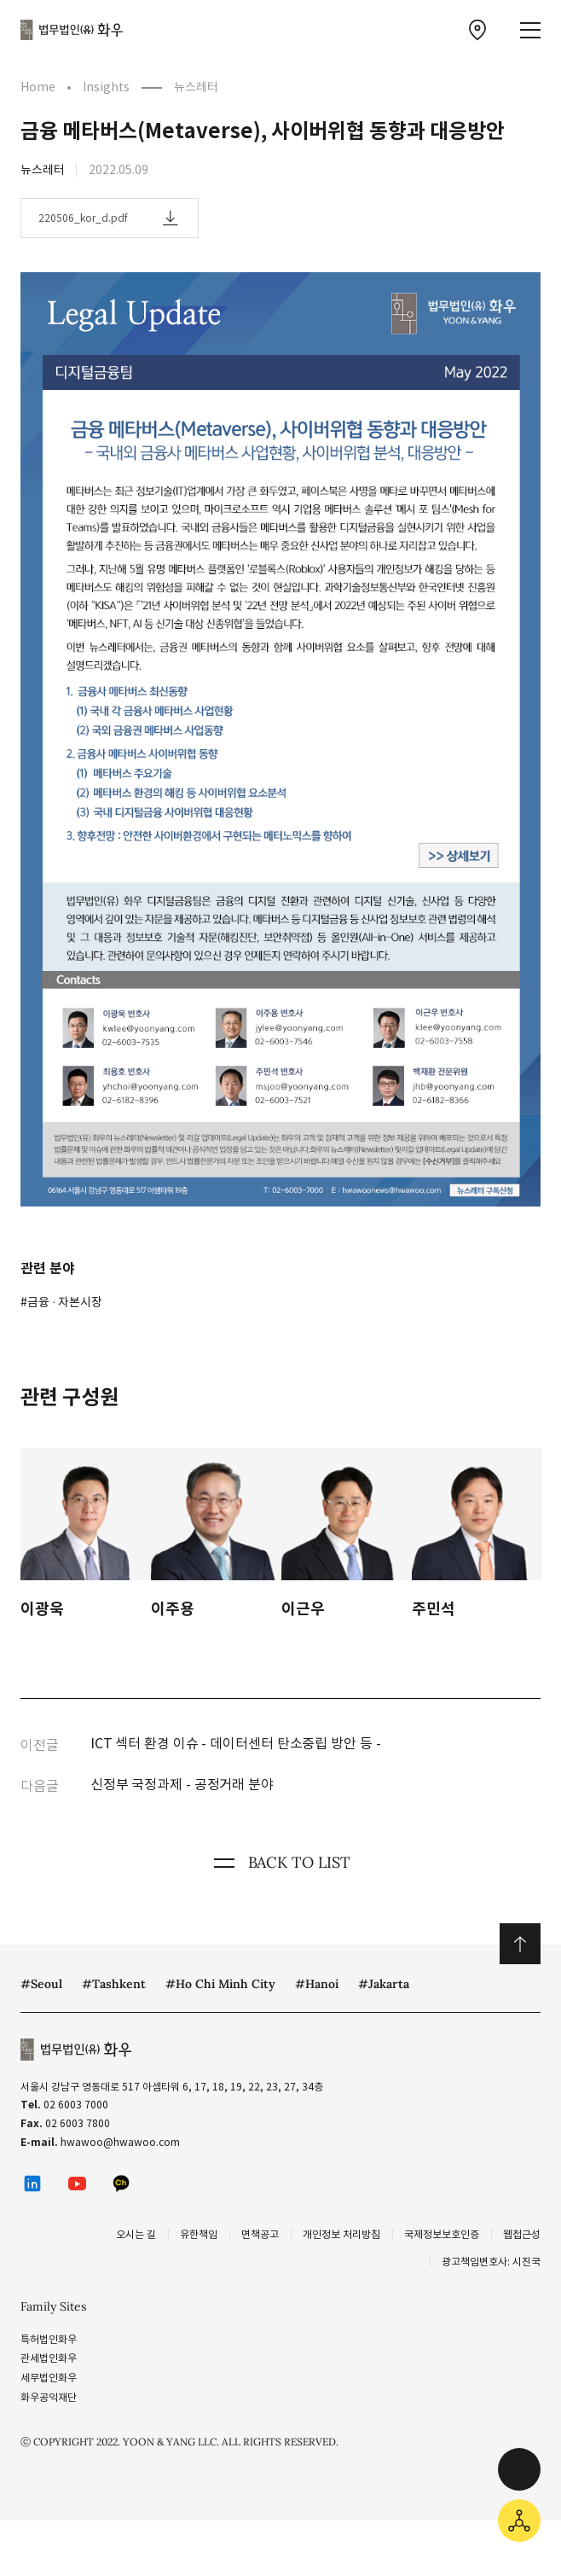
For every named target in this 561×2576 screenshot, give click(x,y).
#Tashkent (114, 1984)
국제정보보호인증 (441, 2234)
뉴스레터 (196, 87)
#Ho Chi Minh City (220, 1984)
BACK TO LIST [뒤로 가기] (280, 1862)
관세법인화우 (48, 2358)
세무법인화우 (48, 2377)
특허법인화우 (48, 2339)
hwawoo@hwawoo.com (120, 2142)
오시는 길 (136, 2234)
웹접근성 (522, 2234)
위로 (520, 1943)
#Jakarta (383, 1984)
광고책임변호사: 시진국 (491, 2261)
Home (37, 87)
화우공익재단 (48, 2397)
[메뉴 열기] (530, 30)
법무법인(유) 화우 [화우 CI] (71, 30)
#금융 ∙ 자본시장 (61, 1302)
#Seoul (41, 1984)
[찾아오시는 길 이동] (477, 30)
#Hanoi (316, 1984)
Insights (106, 87)
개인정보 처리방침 (341, 2234)
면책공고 (260, 2234)
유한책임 (198, 2234)
